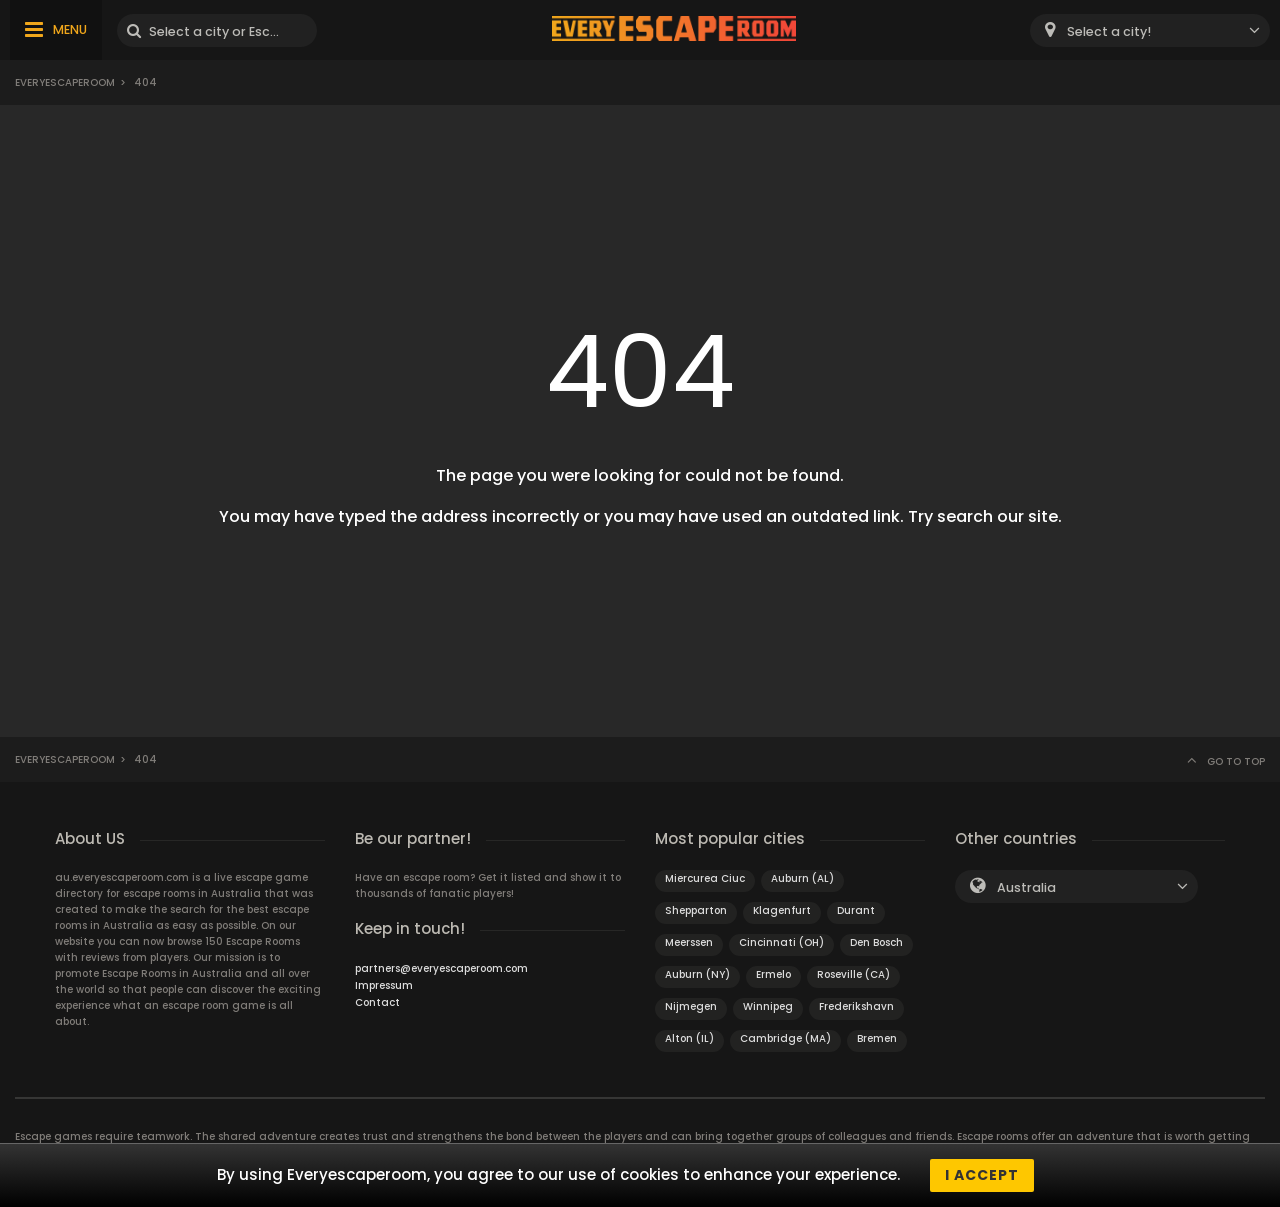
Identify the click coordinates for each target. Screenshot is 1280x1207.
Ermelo (773, 974)
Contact (377, 1002)
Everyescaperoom (65, 82)
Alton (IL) (689, 1038)
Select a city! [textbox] (1109, 31)
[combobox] (1150, 30)
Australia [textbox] (1026, 887)
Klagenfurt (782, 910)
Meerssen (689, 942)
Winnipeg (768, 1006)
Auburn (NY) (697, 974)
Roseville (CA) (853, 974)
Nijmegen (691, 1006)
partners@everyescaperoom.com (441, 968)
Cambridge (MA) (785, 1038)
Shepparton (696, 910)
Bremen (877, 1038)
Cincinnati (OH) (781, 942)
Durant (856, 910)
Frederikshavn (856, 1006)
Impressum (384, 985)
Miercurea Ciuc (705, 878)
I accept (982, 1175)
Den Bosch (876, 942)
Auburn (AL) (802, 878)
